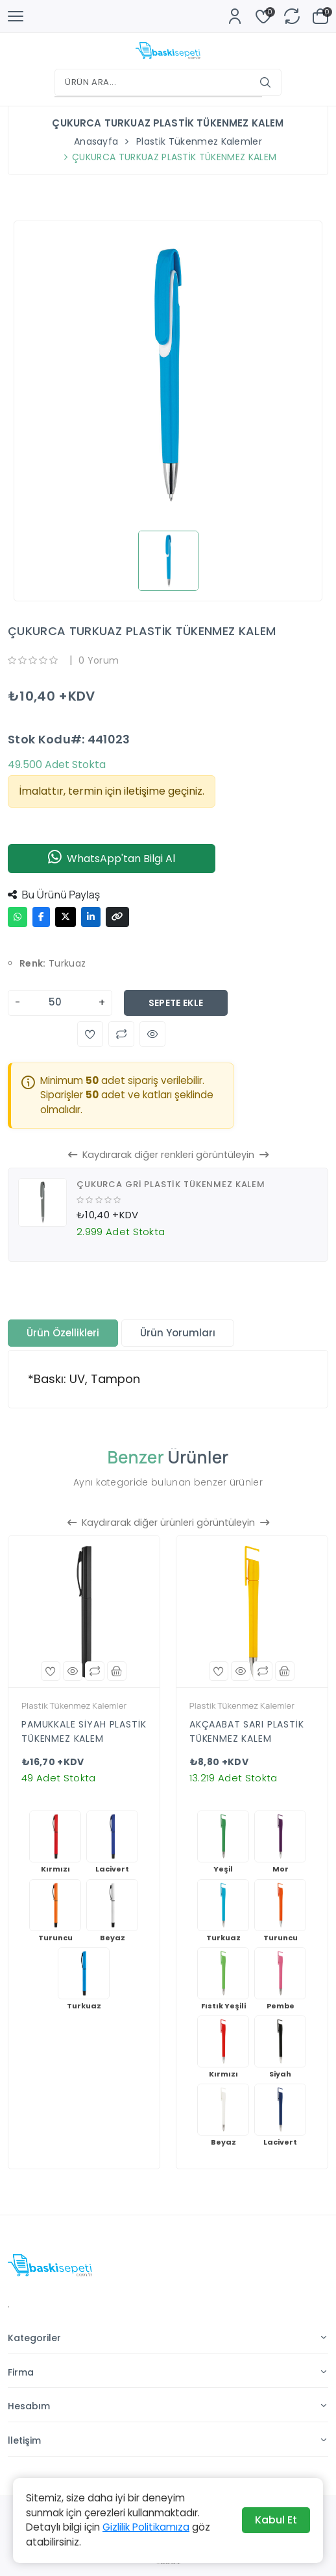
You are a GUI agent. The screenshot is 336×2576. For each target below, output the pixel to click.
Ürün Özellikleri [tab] (63, 1333)
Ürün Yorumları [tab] (177, 1333)
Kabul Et (276, 2519)
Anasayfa (96, 141)
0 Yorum (98, 660)
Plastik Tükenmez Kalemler (199, 141)
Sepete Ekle (176, 1002)
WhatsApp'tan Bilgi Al (111, 859)
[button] (90, 1034)
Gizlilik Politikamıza (145, 2527)
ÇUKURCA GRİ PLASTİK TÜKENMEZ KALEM (171, 1184)
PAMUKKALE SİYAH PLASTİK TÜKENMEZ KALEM (84, 1731)
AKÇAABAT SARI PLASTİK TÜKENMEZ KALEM (246, 1731)
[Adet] (60, 1002)
